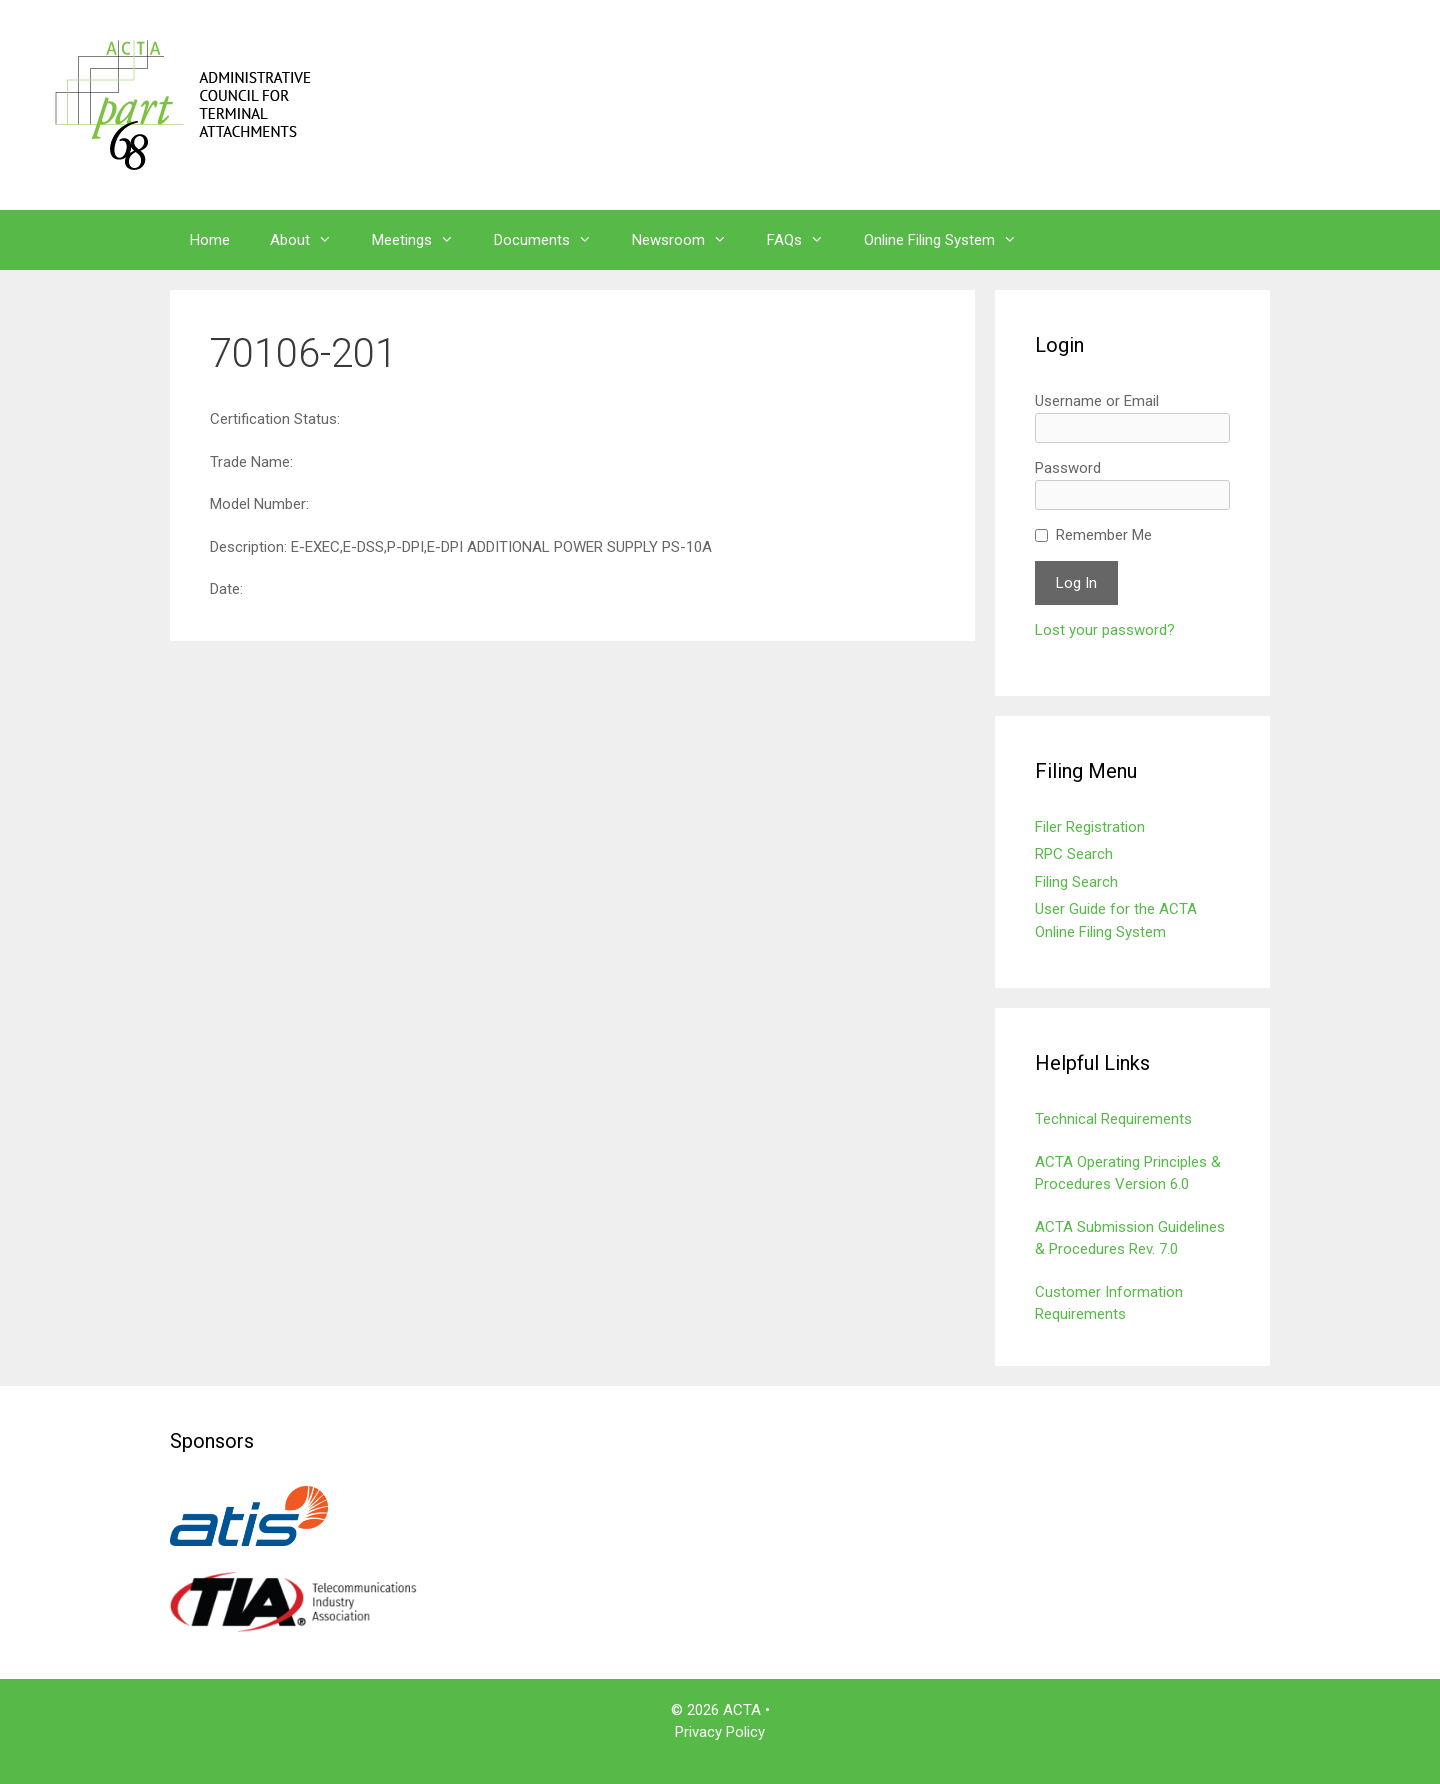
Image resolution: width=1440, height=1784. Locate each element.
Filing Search (1076, 882)
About (311, 240)
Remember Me (1104, 535)
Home (210, 240)
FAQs (805, 240)
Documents (553, 240)
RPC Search (1074, 854)
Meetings (423, 240)
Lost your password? (1105, 630)
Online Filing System (950, 240)
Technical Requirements (1113, 1119)
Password (1068, 468)
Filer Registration (1090, 827)
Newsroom (689, 240)
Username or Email (1097, 401)
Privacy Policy (720, 1732)
